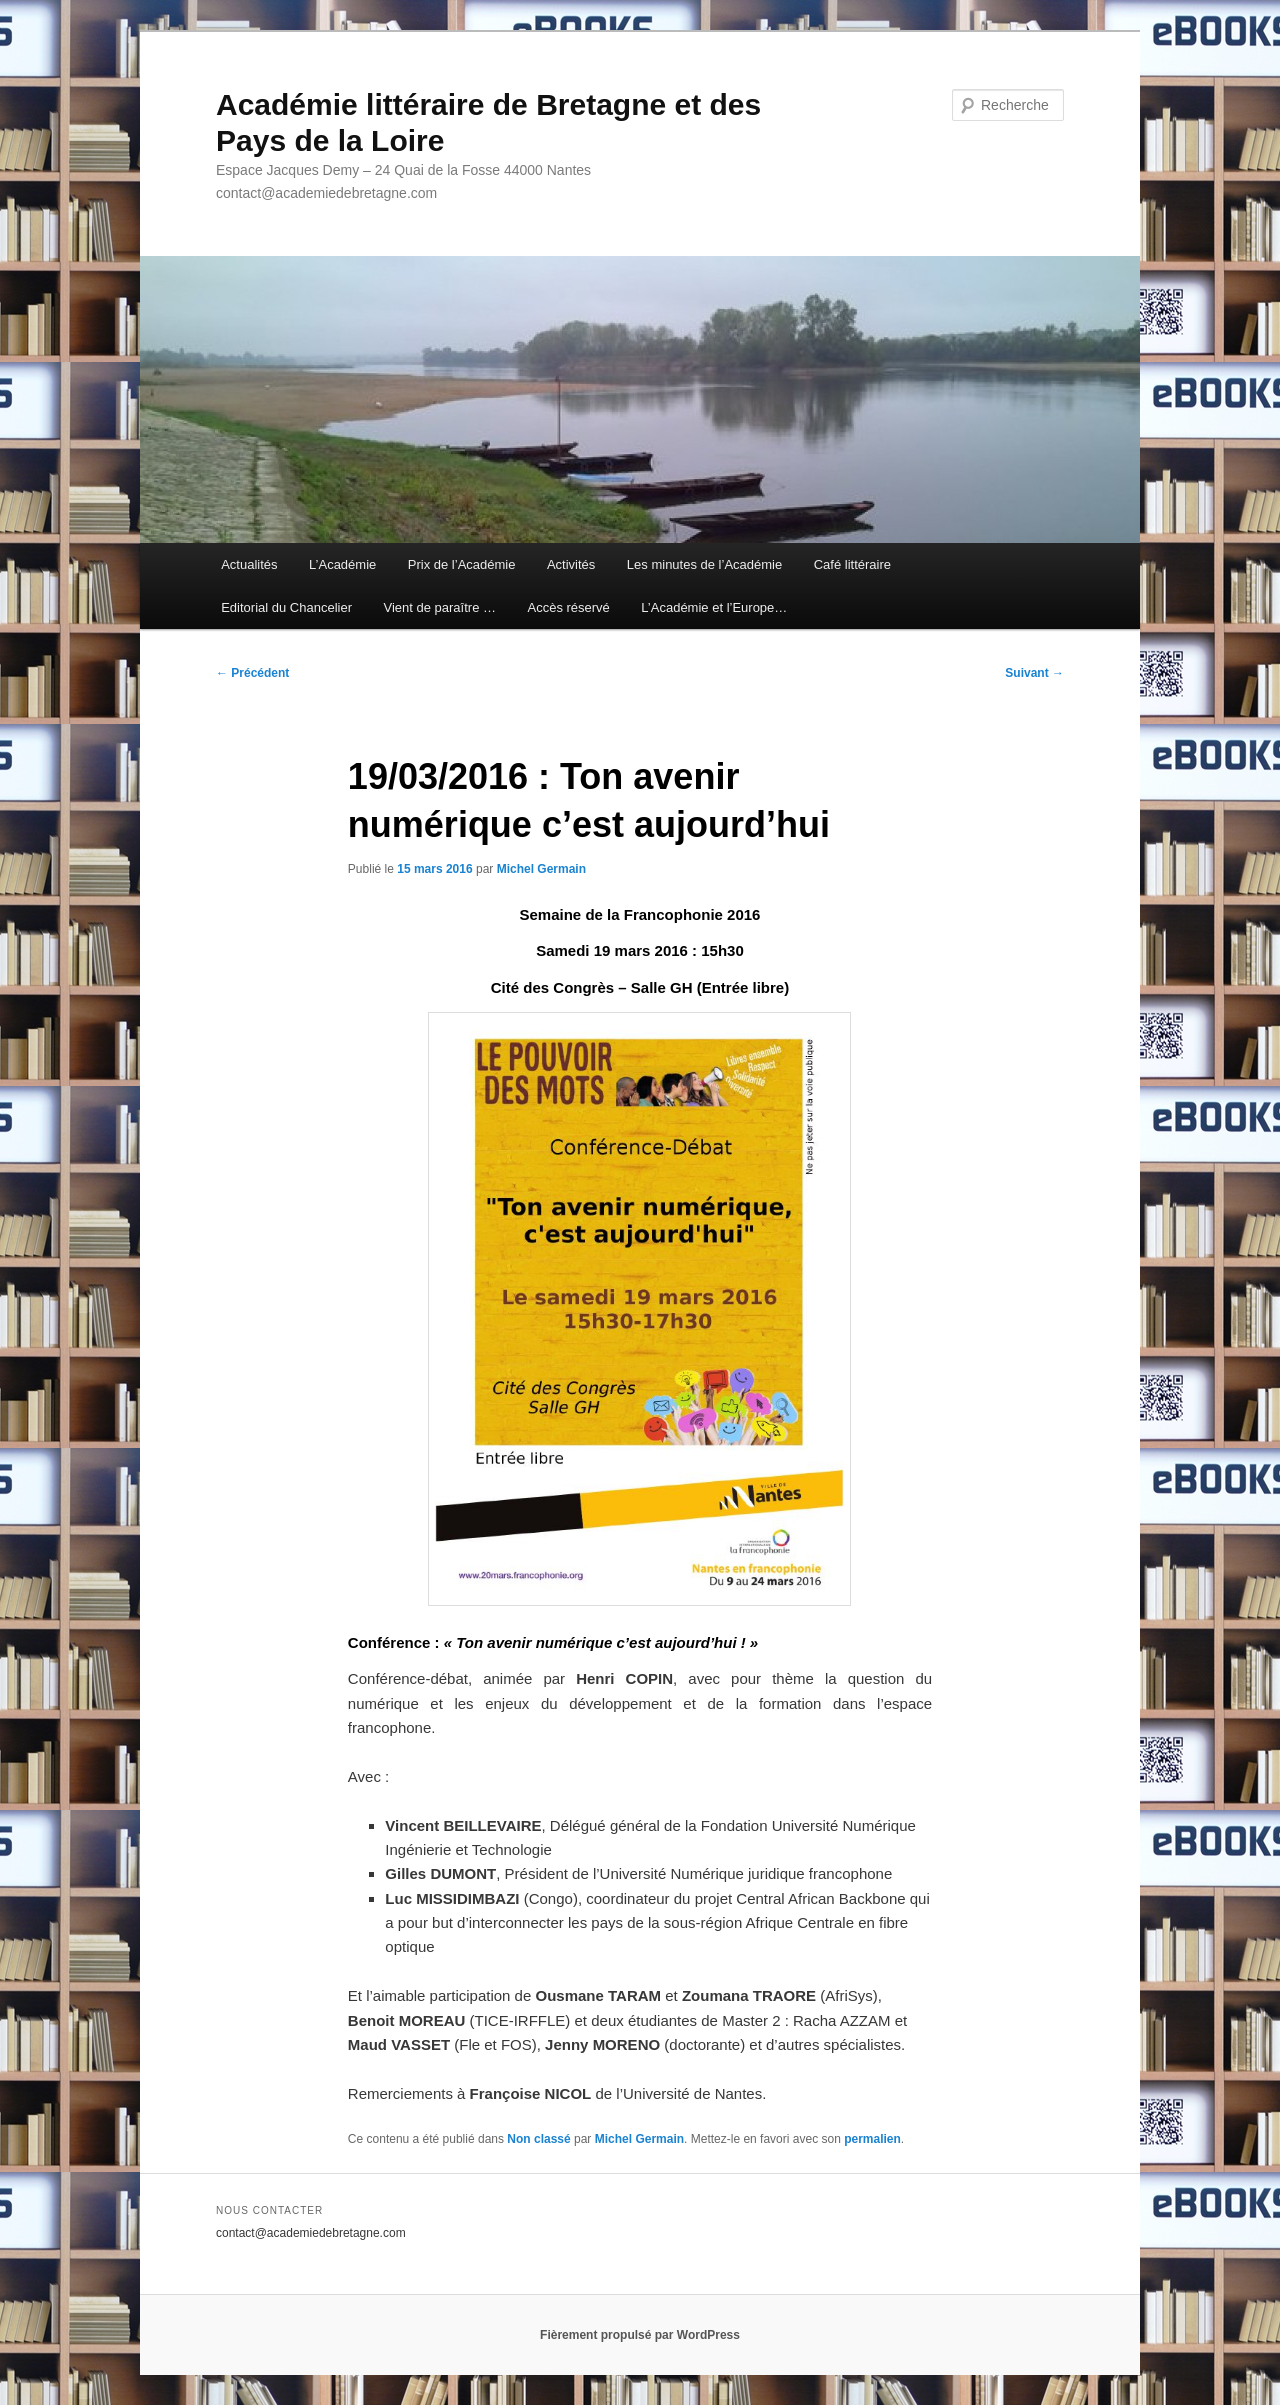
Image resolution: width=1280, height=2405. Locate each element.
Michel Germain (541, 869)
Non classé (538, 2139)
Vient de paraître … (439, 607)
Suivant (1034, 673)
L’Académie (342, 564)
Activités (571, 564)
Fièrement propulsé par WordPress (640, 2335)
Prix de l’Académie (462, 564)
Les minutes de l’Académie (704, 564)
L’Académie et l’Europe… (714, 607)
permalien (872, 2139)
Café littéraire (852, 564)
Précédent (252, 673)
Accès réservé (568, 607)
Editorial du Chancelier (286, 607)
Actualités (249, 564)
